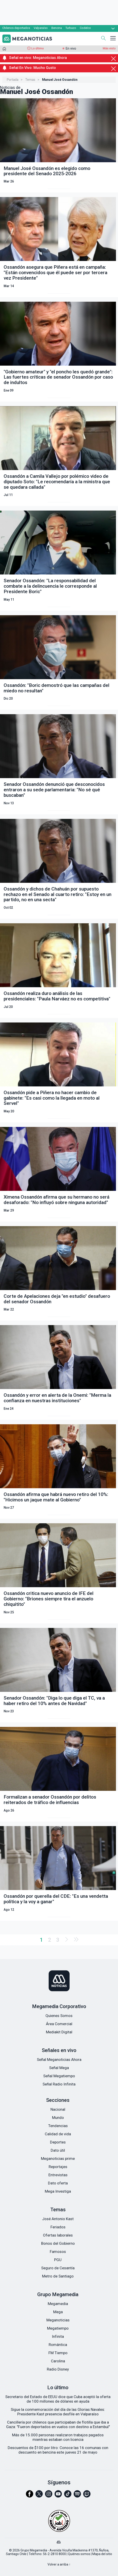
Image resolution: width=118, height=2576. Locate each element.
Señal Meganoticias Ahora (59, 2059)
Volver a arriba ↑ (59, 2564)
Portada (12, 79)
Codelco (85, 28)
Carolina (58, 2361)
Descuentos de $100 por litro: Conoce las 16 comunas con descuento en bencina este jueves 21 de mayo (58, 2450)
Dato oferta (58, 2183)
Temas (30, 79)
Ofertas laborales (58, 2235)
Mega (58, 2312)
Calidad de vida (58, 2134)
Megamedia (58, 2303)
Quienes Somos (59, 2015)
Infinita (58, 2336)
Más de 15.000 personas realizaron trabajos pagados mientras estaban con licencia (58, 2437)
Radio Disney (58, 2369)
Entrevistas (58, 2175)
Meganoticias (58, 2320)
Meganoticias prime (58, 2158)
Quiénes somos (79, 2554)
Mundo (58, 2117)
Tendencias (58, 2125)
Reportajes (58, 2166)
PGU (58, 2259)
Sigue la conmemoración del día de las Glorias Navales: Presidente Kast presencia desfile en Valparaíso (58, 2411)
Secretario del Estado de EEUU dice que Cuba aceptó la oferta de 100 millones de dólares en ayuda (57, 2399)
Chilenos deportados (16, 28)
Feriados (57, 2227)
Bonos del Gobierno (58, 2243)
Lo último (37, 48)
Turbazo (70, 28)
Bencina (56, 28)
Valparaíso (41, 28)
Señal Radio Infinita (59, 2084)
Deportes (58, 2142)
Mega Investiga (58, 2191)
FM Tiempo (58, 2353)
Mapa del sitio (102, 2554)
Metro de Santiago (58, 2276)
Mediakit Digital (59, 2032)
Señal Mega (59, 2067)
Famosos (58, 2251)
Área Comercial (59, 2024)
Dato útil (58, 2150)
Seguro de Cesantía (58, 2268)
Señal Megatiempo (59, 2076)
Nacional (57, 2109)
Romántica (58, 2344)
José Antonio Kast (58, 2219)
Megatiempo (58, 2328)
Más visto (109, 48)
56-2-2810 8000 (54, 2554)
